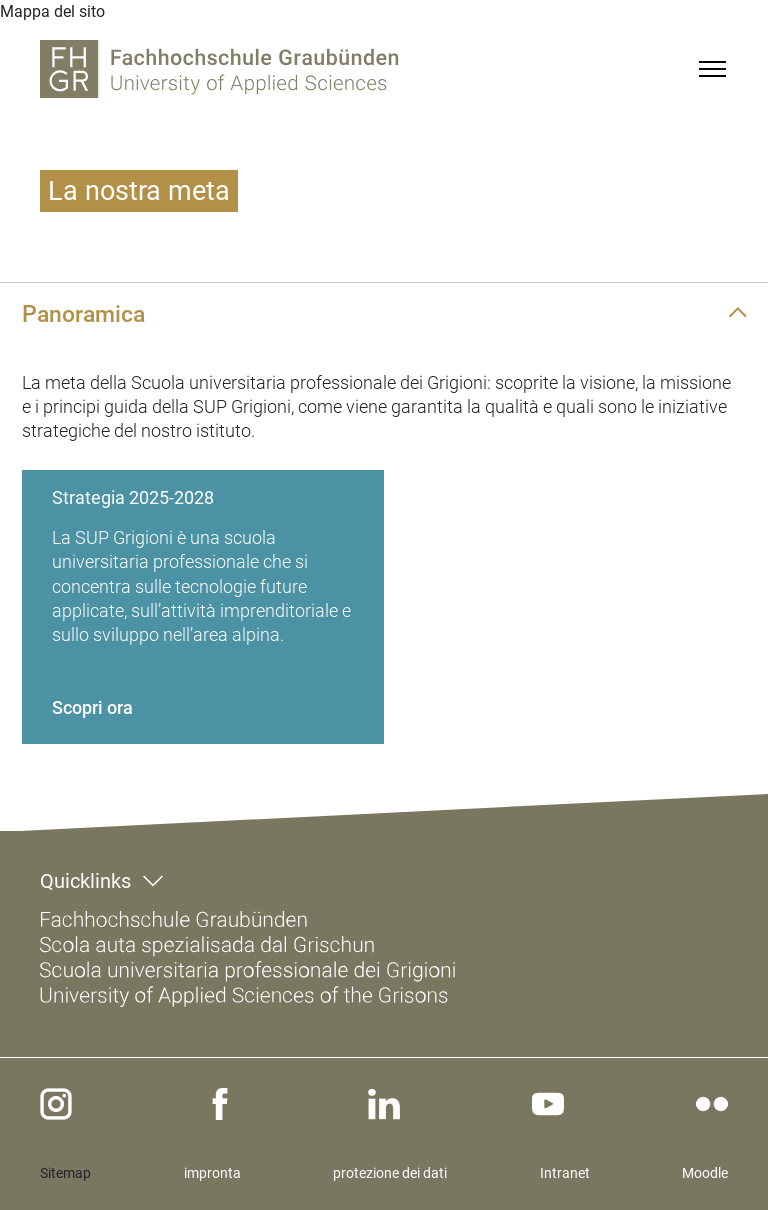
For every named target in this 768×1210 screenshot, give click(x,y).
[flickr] (712, 1104)
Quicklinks (85, 881)
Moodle (705, 1173)
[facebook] (220, 1104)
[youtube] (548, 1104)
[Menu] (712, 69)
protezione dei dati (390, 1173)
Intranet (565, 1173)
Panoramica (83, 314)
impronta (212, 1173)
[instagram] (56, 1104)
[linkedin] (384, 1104)
